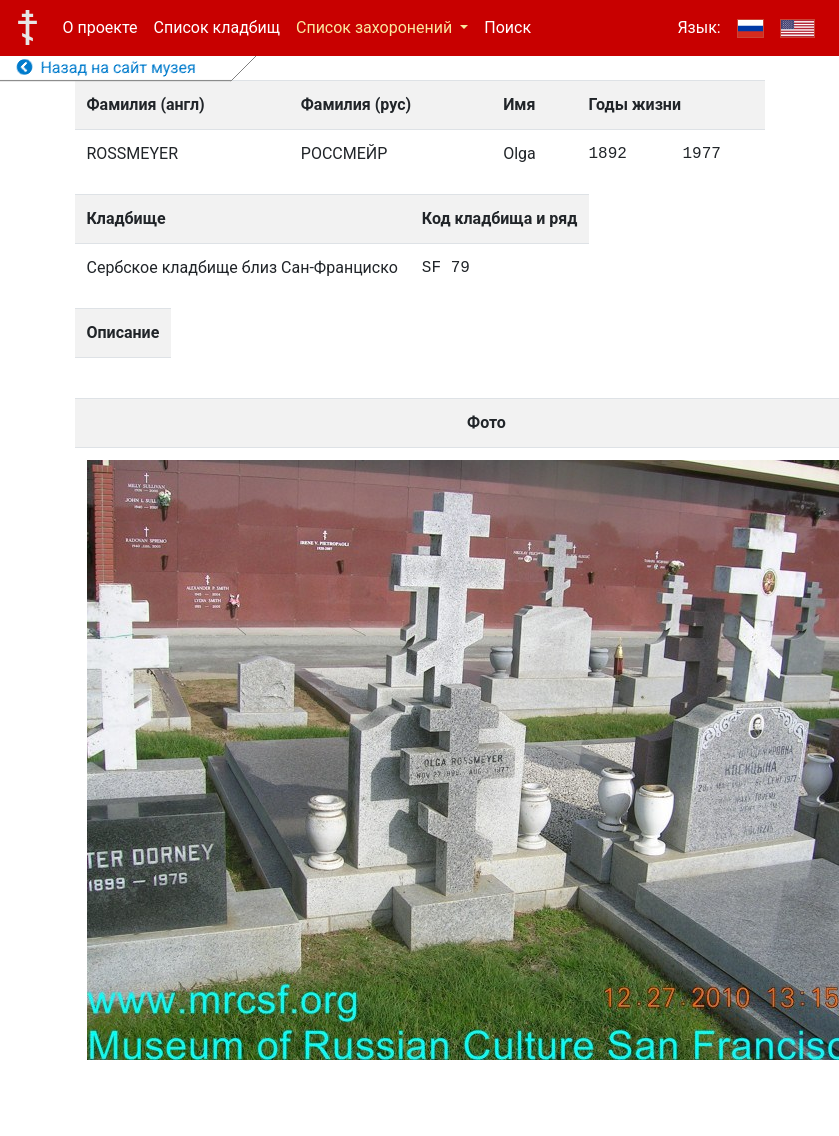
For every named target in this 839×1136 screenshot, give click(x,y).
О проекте (100, 27)
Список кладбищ (217, 27)
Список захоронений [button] (376, 27)
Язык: (698, 27)
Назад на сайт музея (106, 67)
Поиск (507, 27)
